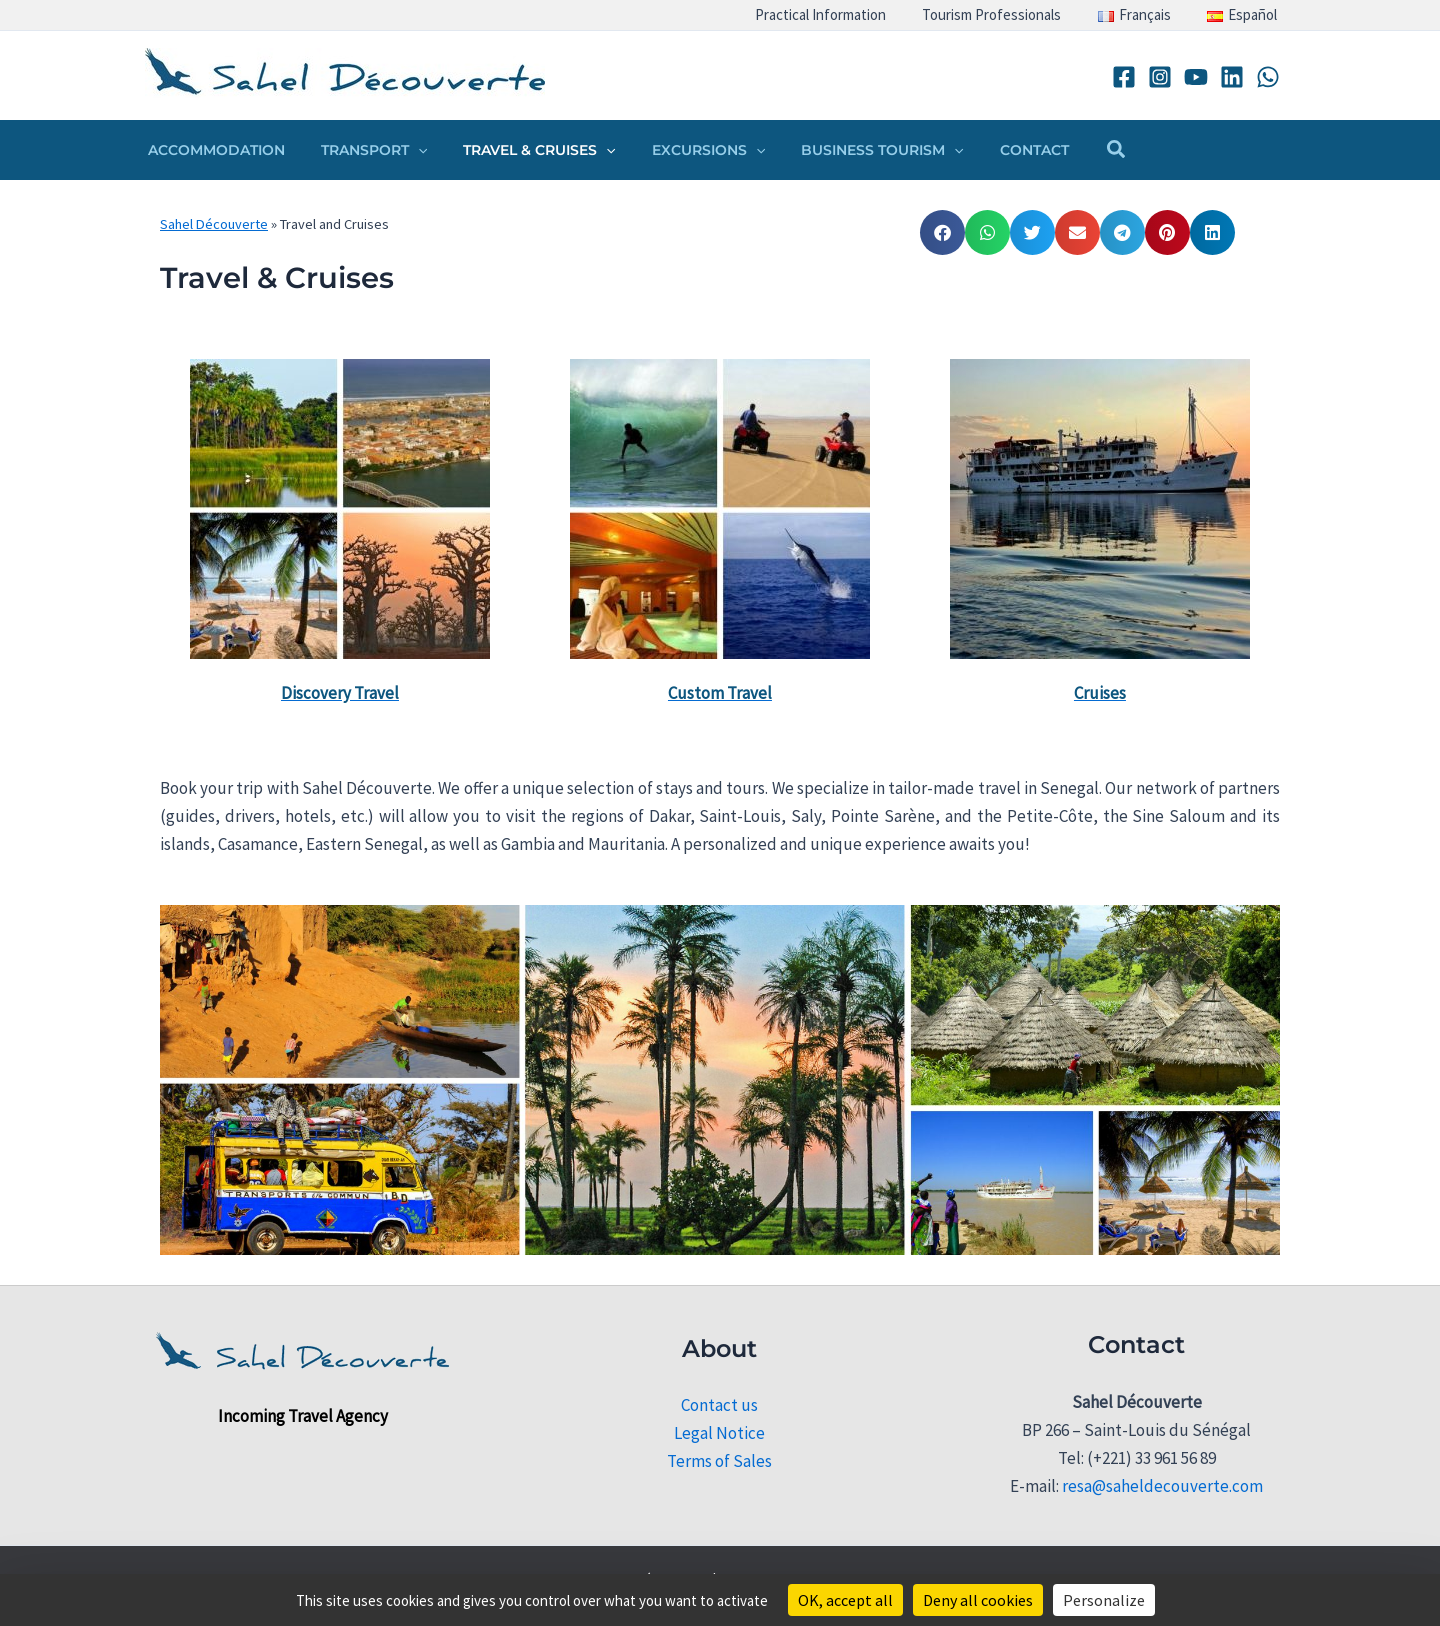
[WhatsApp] (1268, 77)
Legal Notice (719, 1433)
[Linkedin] (1232, 77)
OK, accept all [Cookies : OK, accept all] (845, 1600)
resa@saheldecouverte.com (1162, 1486)
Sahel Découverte (214, 224)
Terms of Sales (719, 1461)
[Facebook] (1124, 77)
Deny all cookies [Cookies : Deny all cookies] (978, 1600)
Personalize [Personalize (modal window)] (1104, 1600)
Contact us (719, 1405)
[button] (406, 150)
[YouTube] (1196, 77)
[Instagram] (1160, 77)
